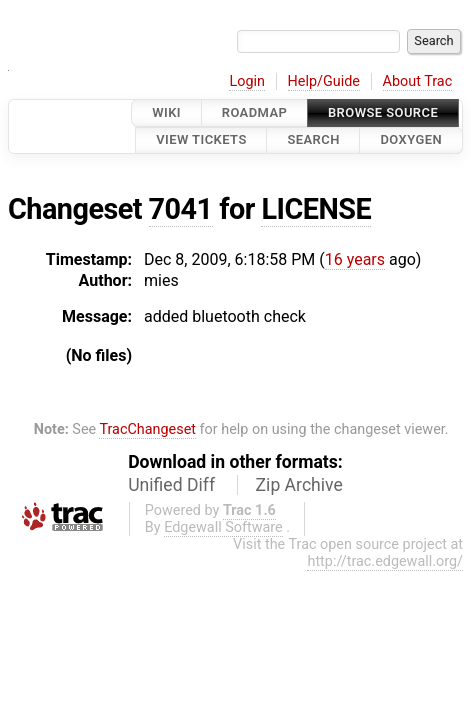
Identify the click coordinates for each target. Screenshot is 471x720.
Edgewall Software (223, 527)
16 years (355, 259)
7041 (181, 209)
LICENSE (316, 209)
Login (247, 81)
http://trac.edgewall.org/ (385, 561)
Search (313, 140)
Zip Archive (299, 485)
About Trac (418, 81)
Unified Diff (171, 485)
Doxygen (411, 140)
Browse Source (383, 112)
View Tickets (201, 140)
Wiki (166, 112)
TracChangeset (147, 429)
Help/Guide (324, 81)
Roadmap (255, 112)
